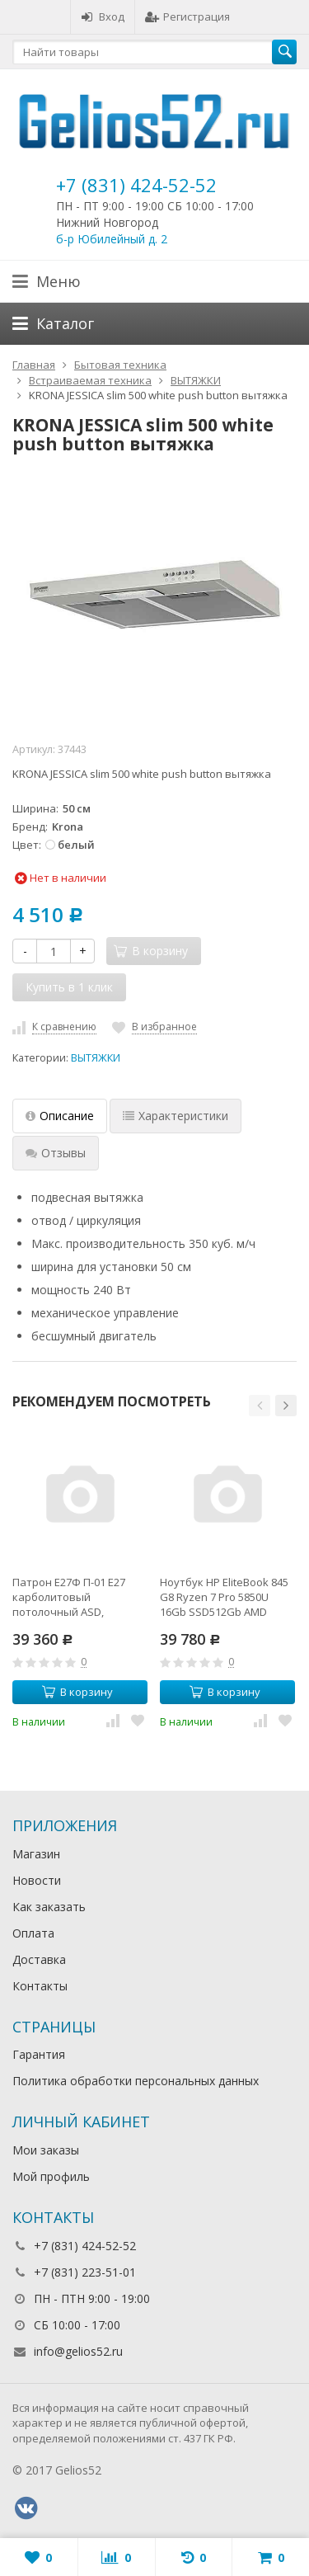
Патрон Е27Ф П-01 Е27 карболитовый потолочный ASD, (68, 1597)
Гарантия (38, 2054)
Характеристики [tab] (175, 1115)
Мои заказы (45, 2150)
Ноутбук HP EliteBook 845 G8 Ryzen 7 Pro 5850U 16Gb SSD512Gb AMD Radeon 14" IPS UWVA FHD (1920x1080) (226, 1597)
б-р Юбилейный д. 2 (111, 239)
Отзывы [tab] (56, 1153)
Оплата (33, 1933)
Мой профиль (51, 2176)
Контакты (40, 1986)
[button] (259, 1405)
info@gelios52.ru (78, 2351)
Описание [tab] (60, 1115)
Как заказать (49, 1906)
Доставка (39, 1959)
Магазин (36, 1854)
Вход (102, 16)
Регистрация (187, 16)
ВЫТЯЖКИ (95, 1058)
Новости (36, 1880)
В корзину (77, 1691)
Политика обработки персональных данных (135, 2081)
